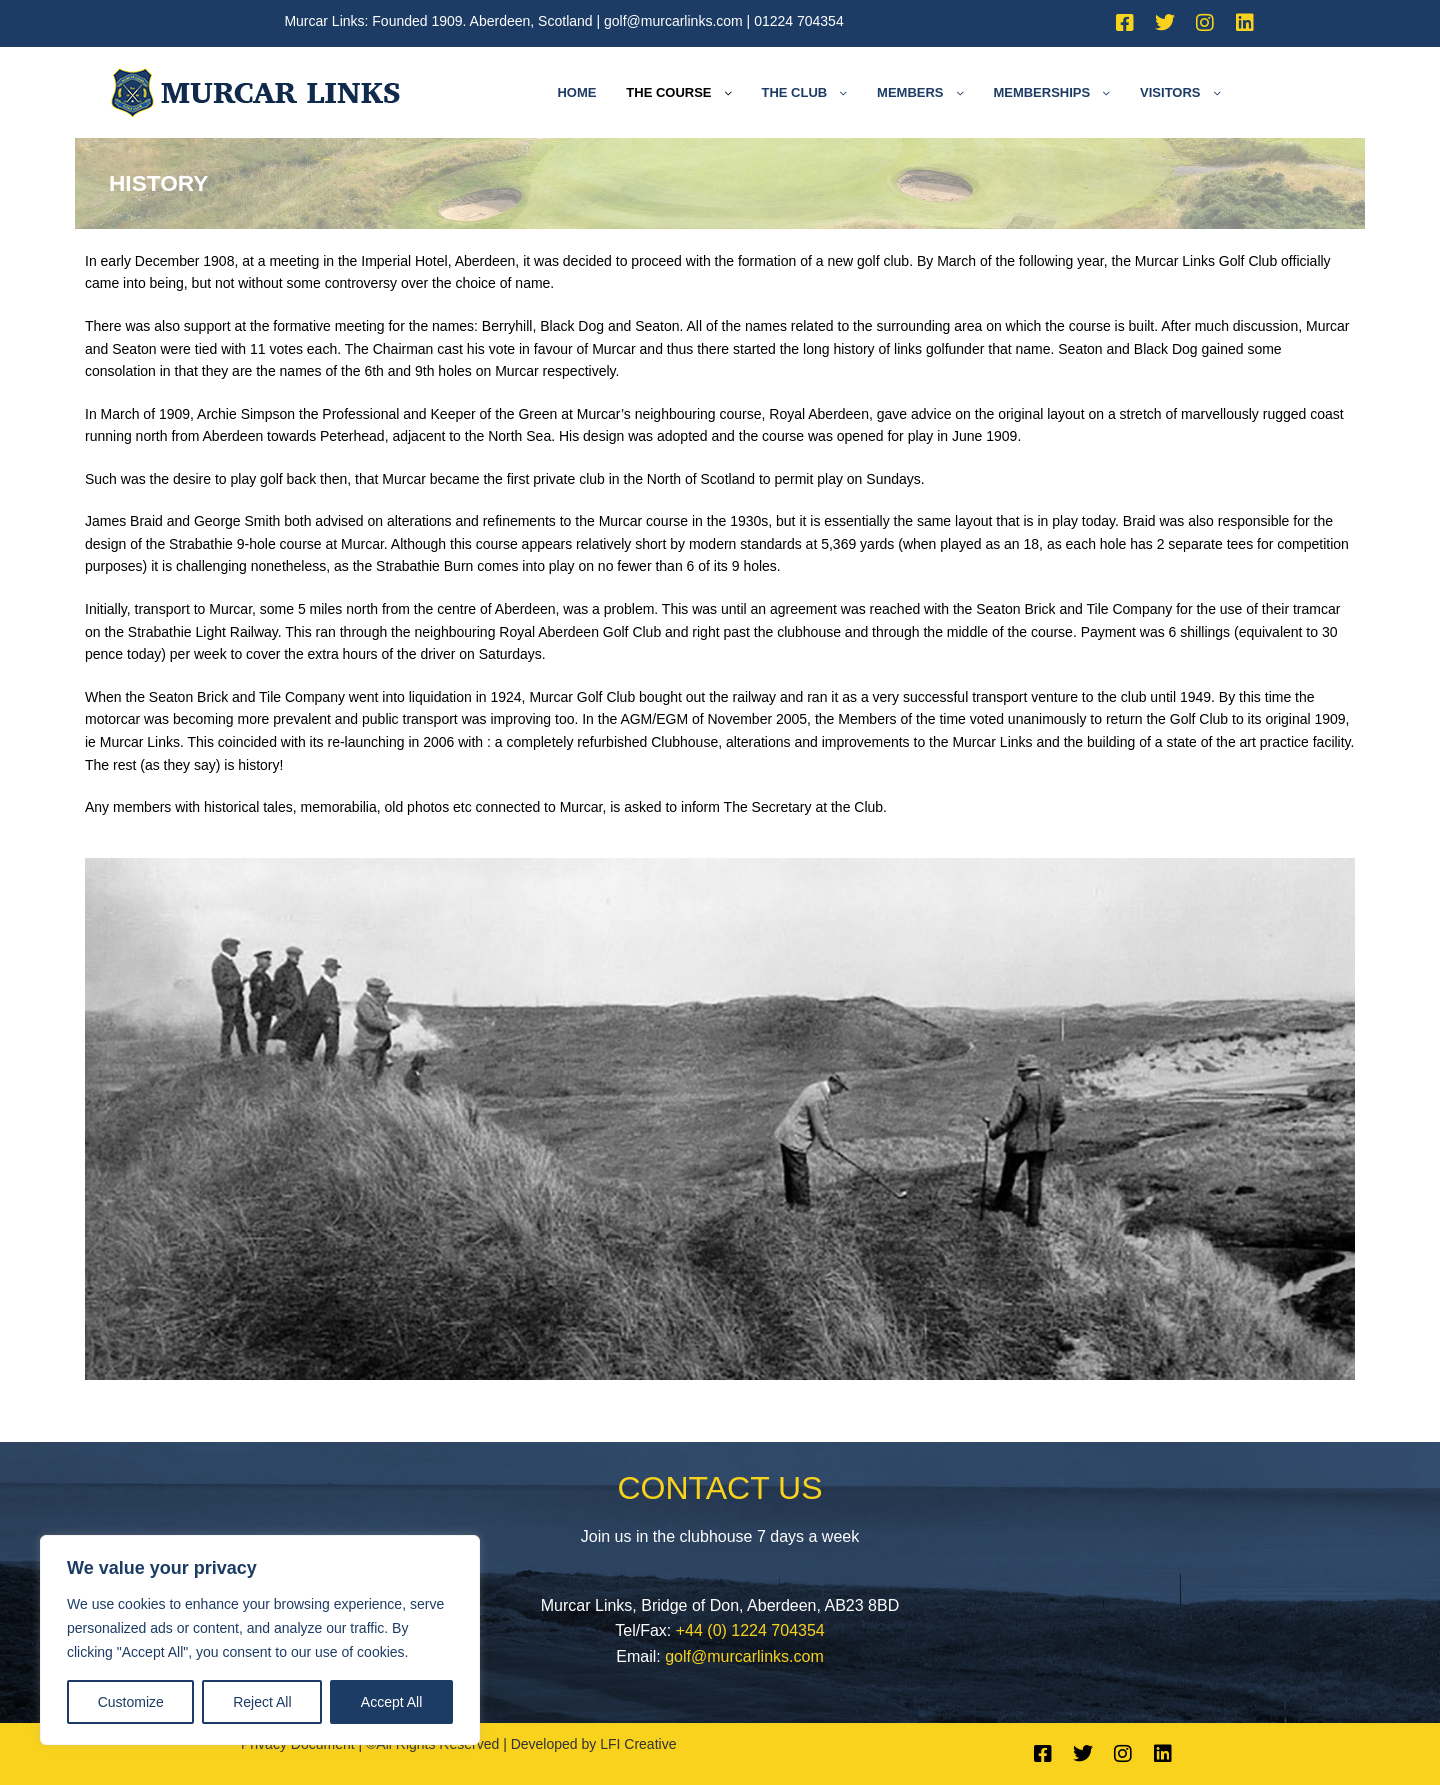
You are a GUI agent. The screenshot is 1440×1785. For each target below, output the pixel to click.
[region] (260, 1640)
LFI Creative (638, 1744)
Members (910, 92)
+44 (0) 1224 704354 (750, 1630)
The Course (668, 92)
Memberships (1041, 92)
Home (576, 92)
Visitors (1170, 92)
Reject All (262, 1702)
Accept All (391, 1702)
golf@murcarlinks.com (673, 21)
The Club (794, 92)
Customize (131, 1702)
